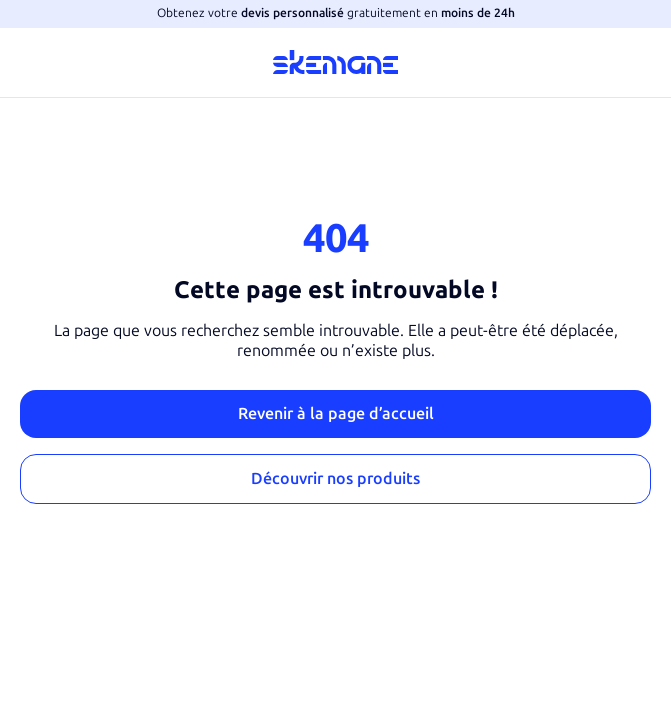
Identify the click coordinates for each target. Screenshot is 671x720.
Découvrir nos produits (335, 478)
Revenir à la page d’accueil (336, 413)
